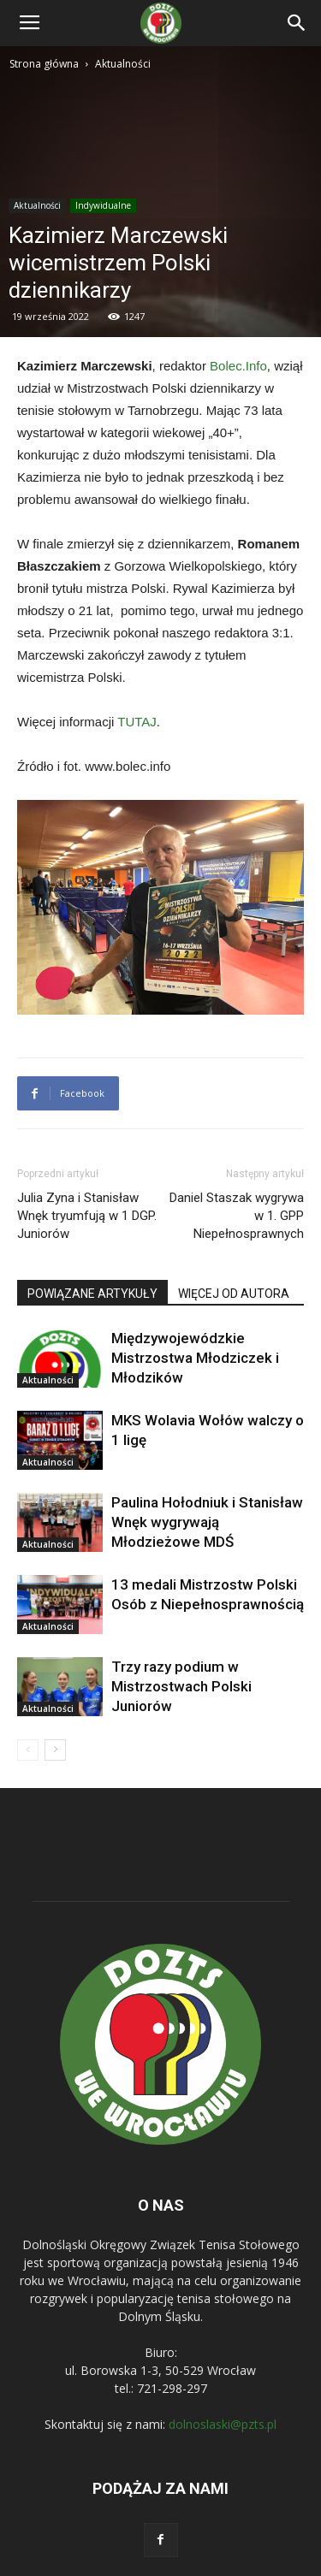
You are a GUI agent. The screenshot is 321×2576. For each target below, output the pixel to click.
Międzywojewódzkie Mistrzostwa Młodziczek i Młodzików (195, 1357)
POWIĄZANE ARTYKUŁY (92, 1293)
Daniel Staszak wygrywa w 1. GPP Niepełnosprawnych (236, 1215)
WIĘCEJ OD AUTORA (233, 1293)
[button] (297, 23)
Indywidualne (103, 205)
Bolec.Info (238, 365)
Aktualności (123, 63)
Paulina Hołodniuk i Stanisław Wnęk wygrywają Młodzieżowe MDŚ (207, 1522)
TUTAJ (137, 721)
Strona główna (44, 63)
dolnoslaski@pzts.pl (222, 2424)
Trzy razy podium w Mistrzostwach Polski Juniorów (181, 1686)
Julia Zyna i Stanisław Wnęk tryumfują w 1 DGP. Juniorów (87, 1215)
